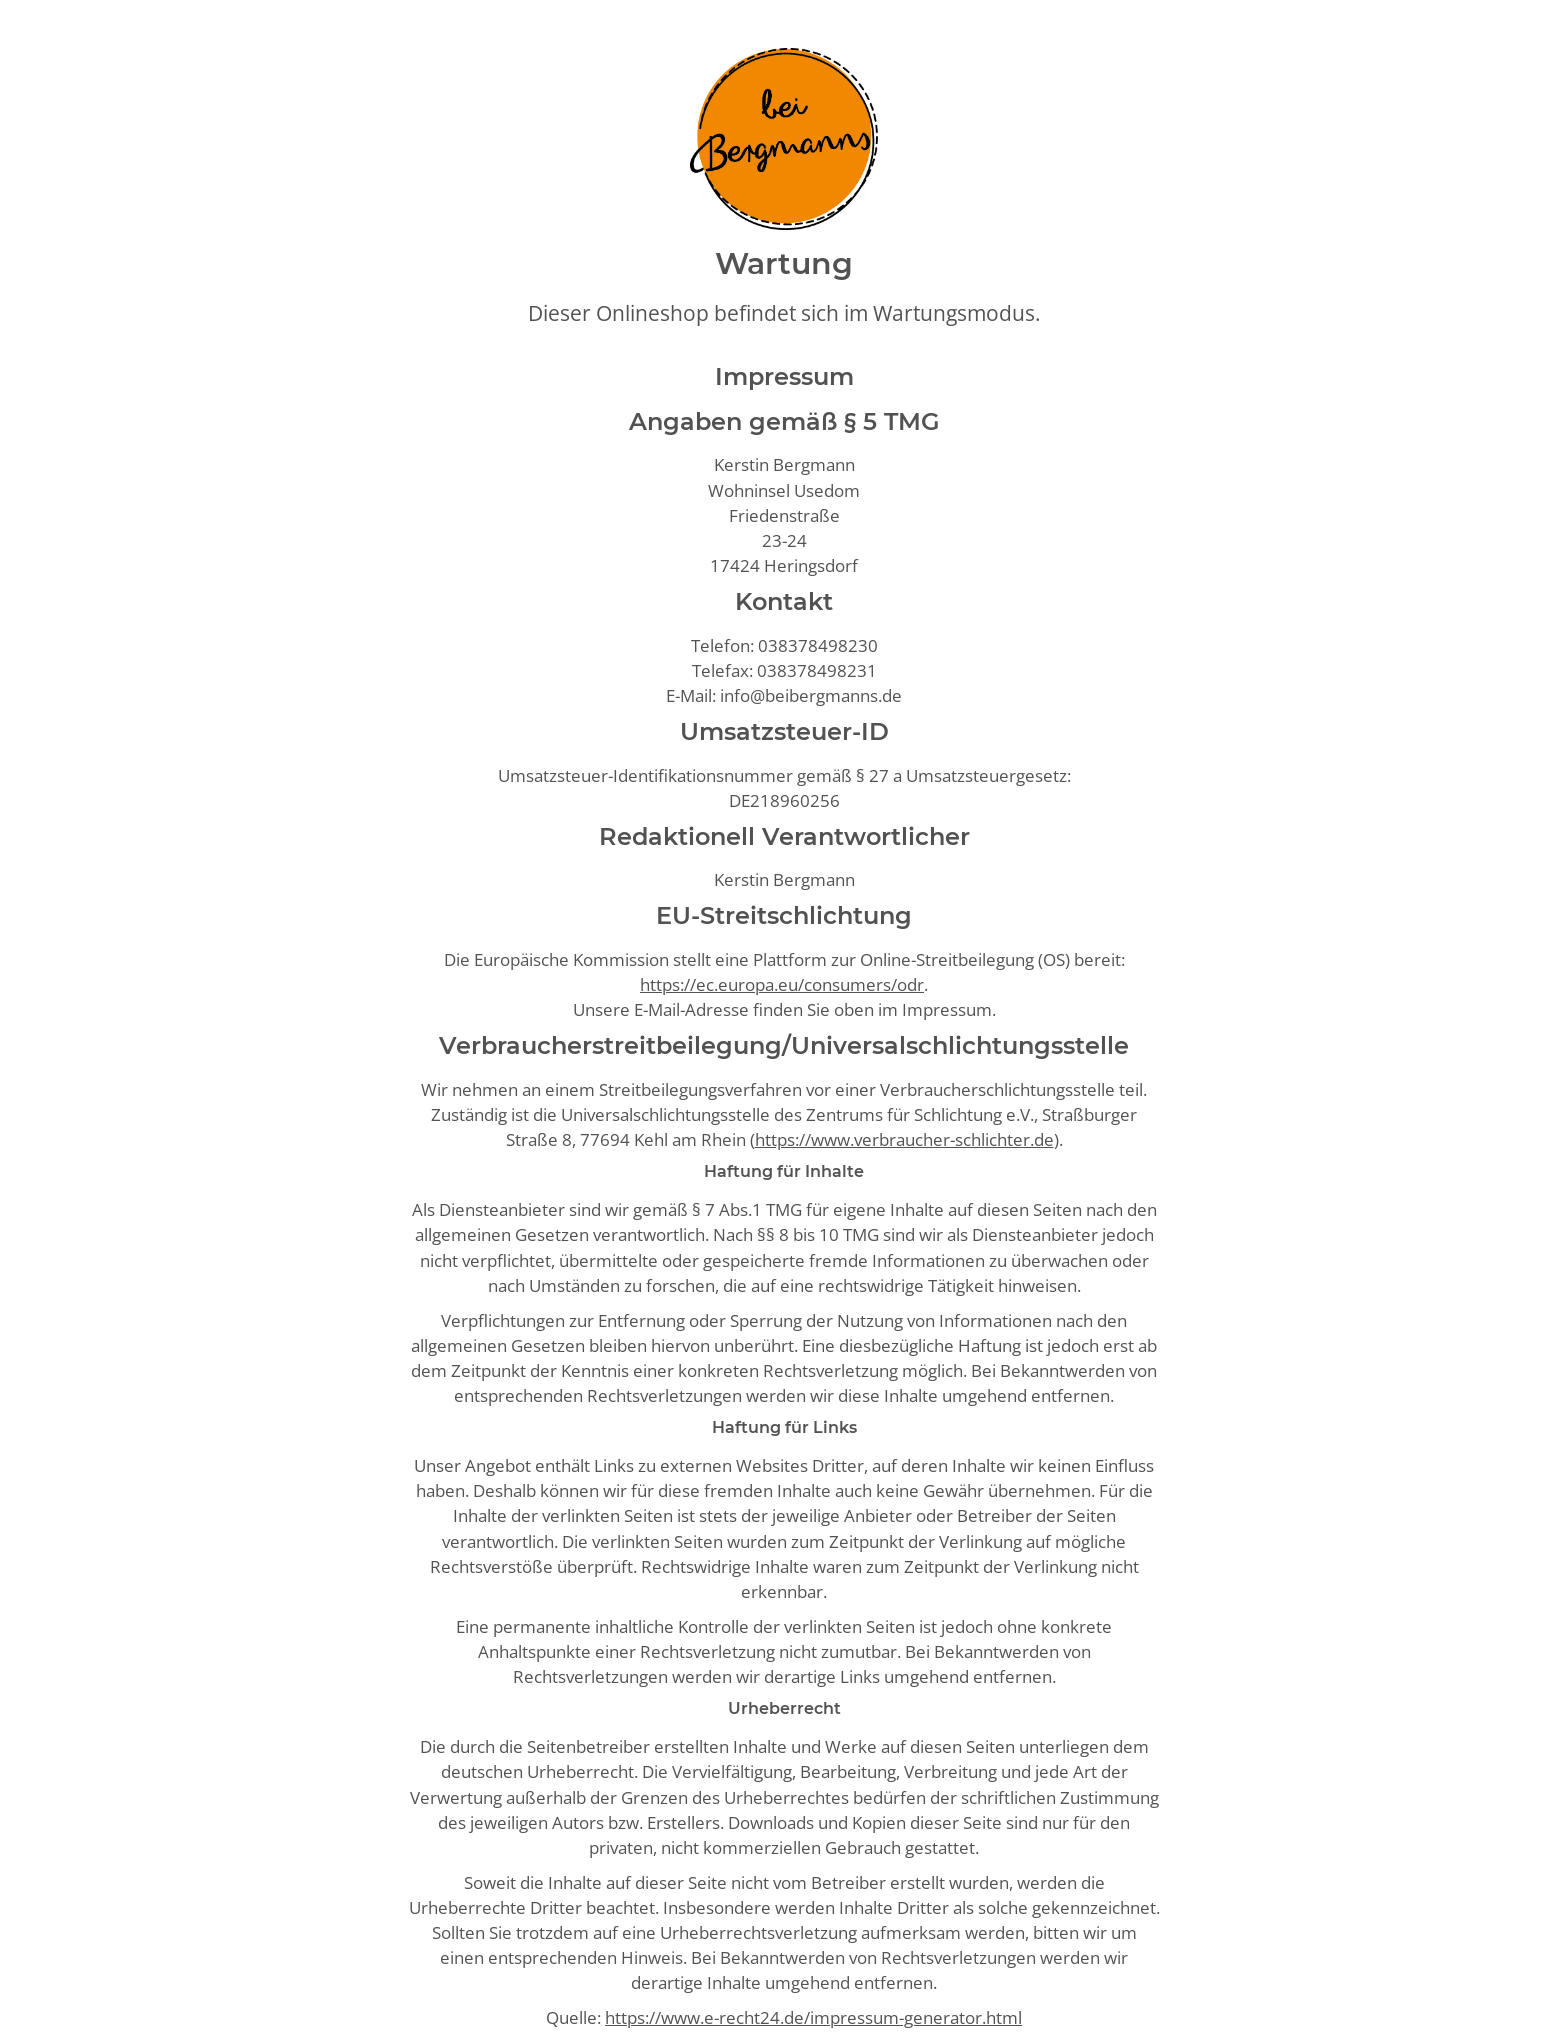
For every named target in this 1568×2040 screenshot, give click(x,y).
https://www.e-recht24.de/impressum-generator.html (813, 2017)
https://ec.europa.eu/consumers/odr (782, 984)
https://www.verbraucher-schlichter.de (904, 1139)
